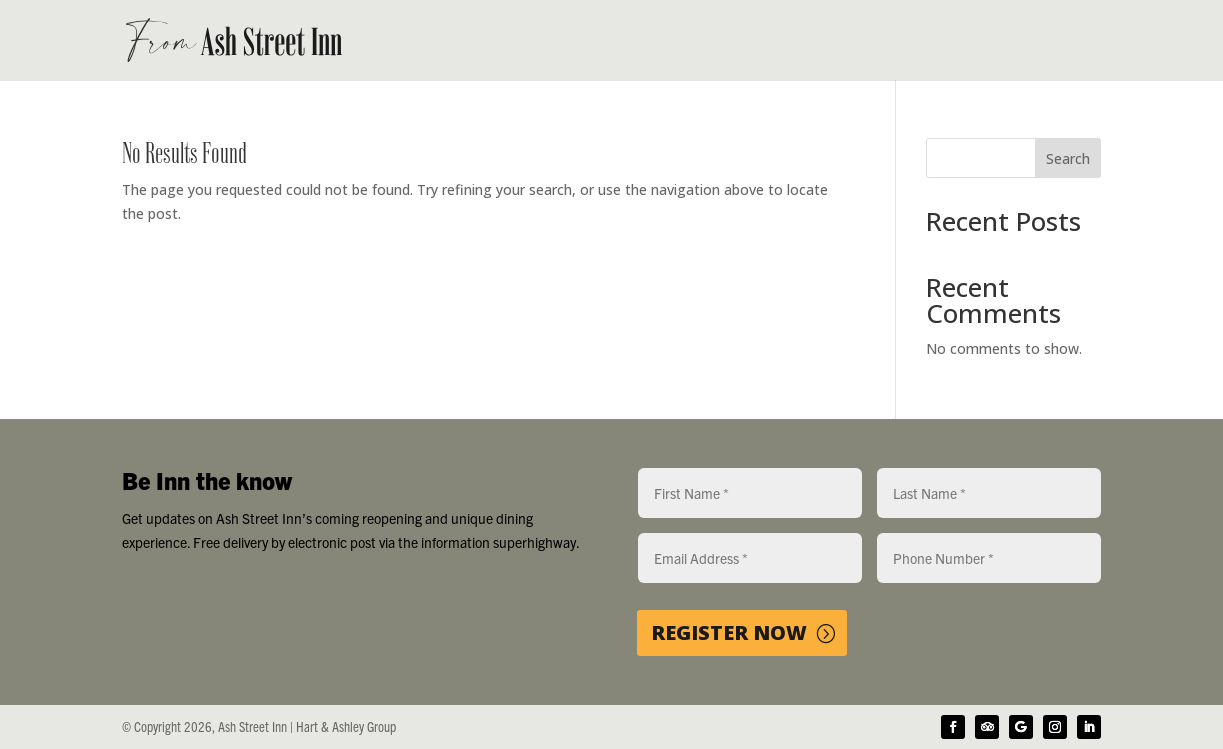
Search (1068, 158)
